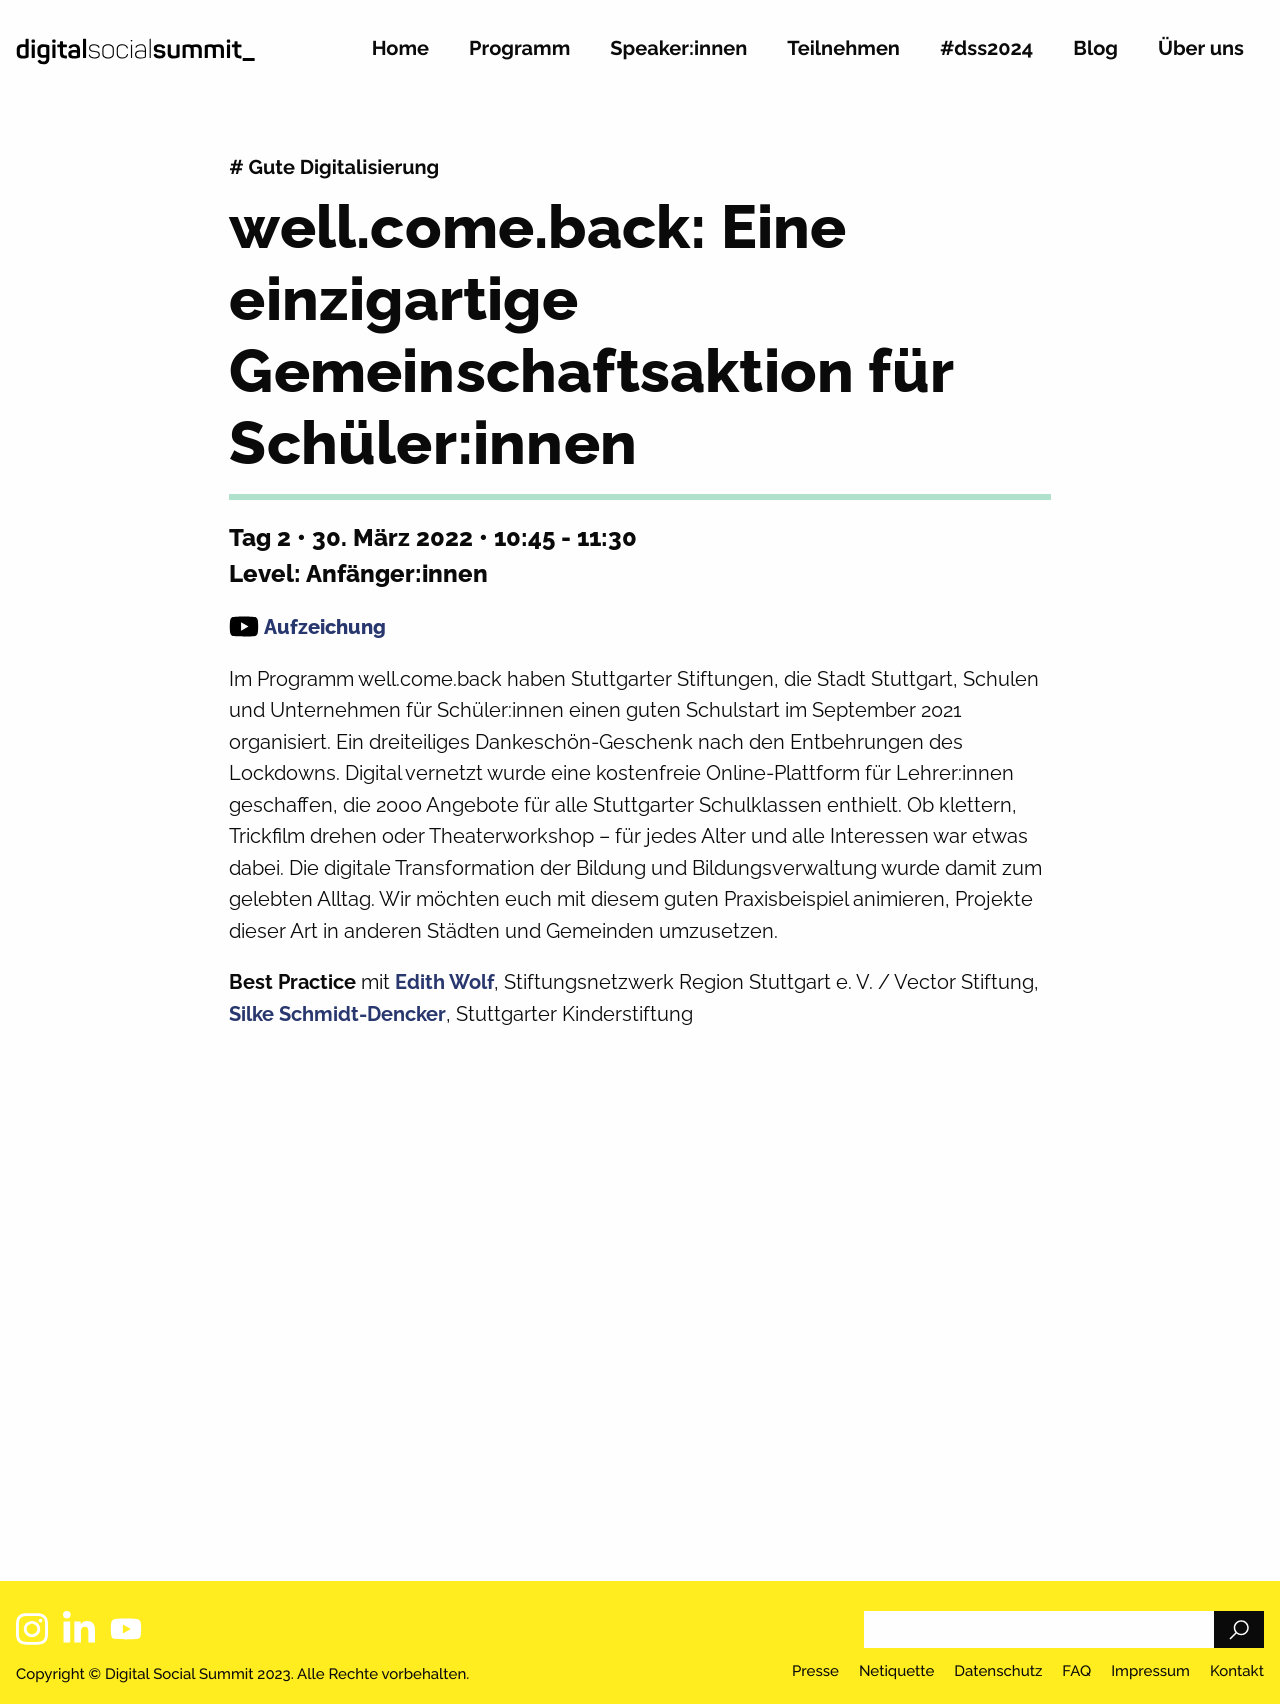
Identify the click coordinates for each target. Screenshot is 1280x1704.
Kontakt (1237, 1672)
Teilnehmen (843, 49)
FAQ (1076, 1672)
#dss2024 (986, 49)
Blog (1095, 49)
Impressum (1150, 1672)
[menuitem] (400, 56)
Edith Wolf (444, 982)
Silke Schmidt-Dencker (337, 1014)
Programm (519, 49)
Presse (815, 1672)
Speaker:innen (678, 49)
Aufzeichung (325, 627)
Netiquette (896, 1672)
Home (400, 49)
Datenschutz (998, 1672)
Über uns (1201, 49)
